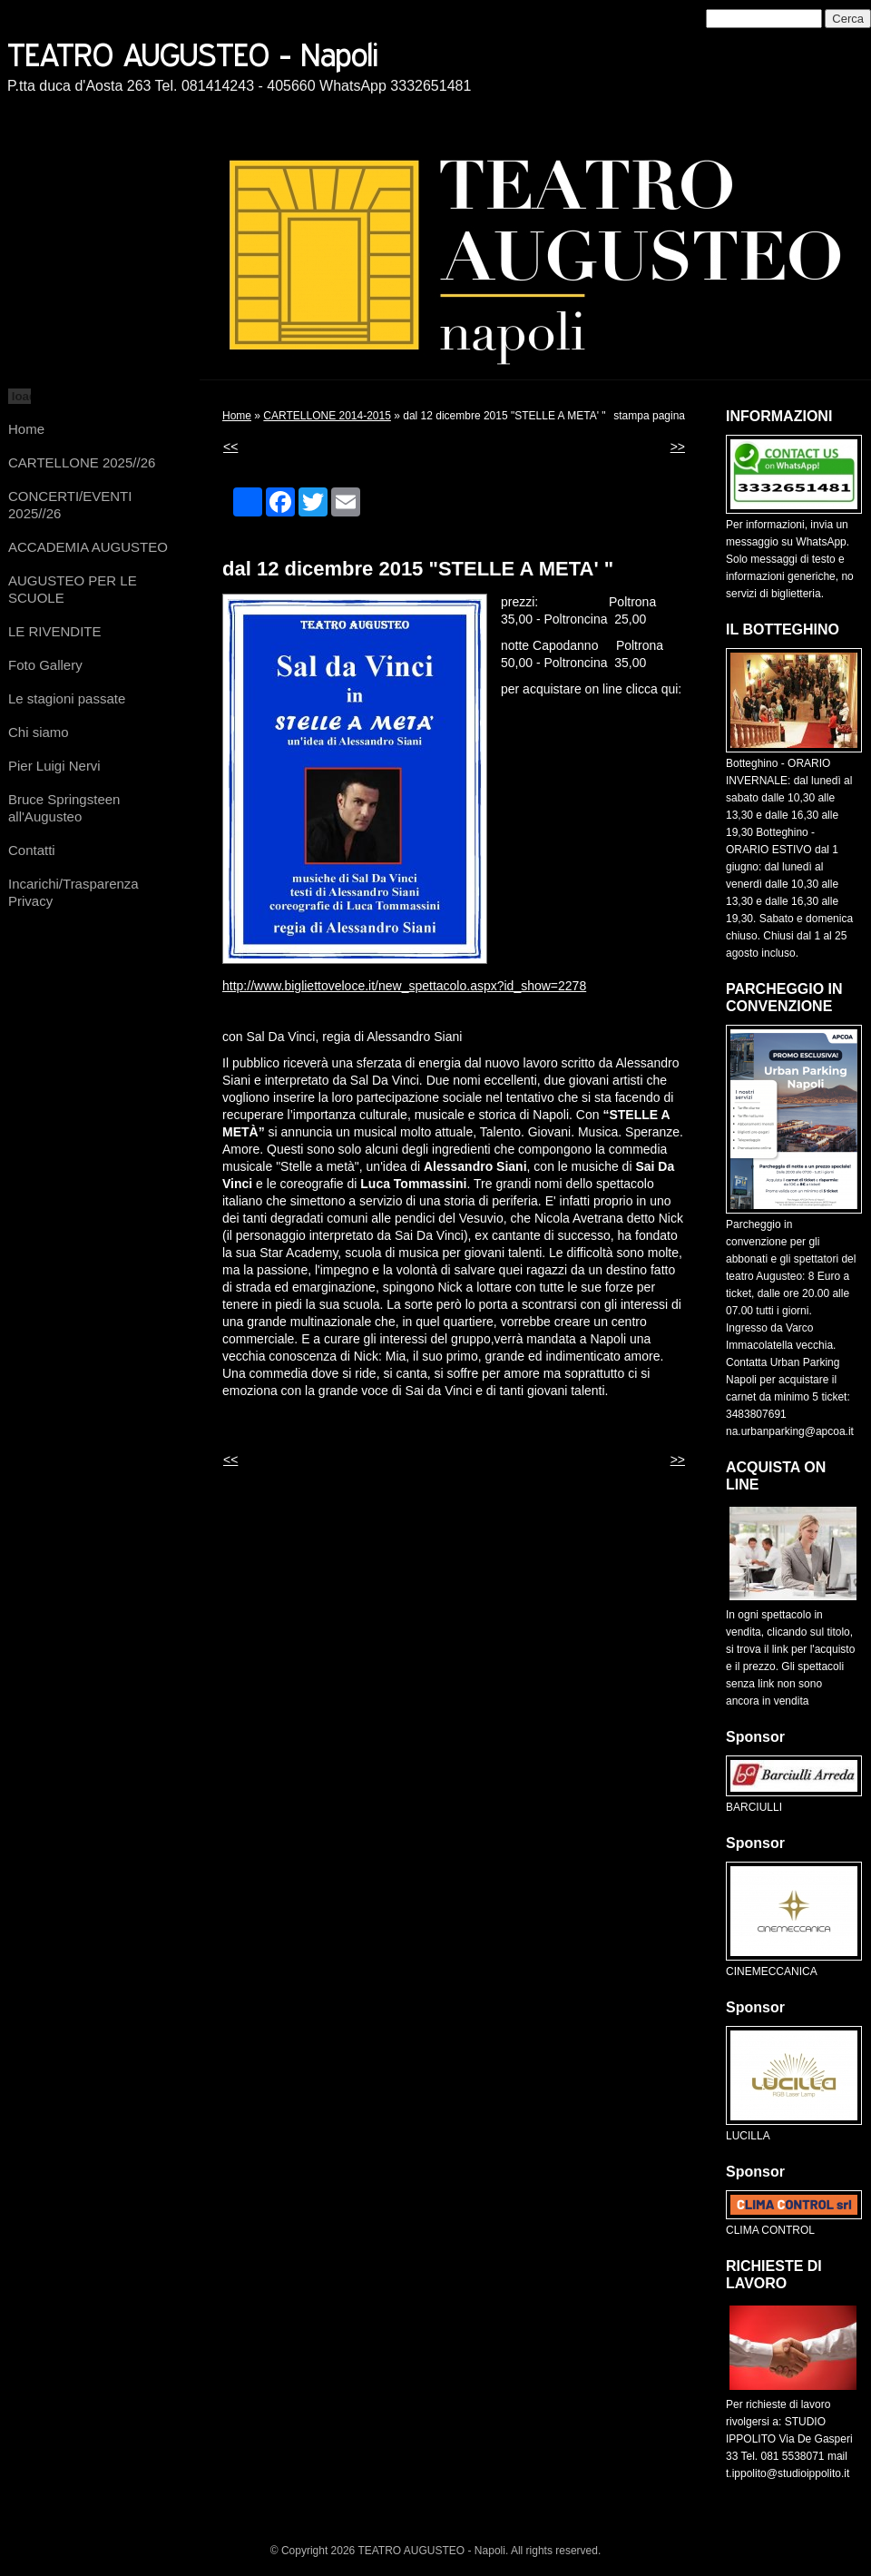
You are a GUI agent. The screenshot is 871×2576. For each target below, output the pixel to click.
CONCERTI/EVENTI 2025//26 (70, 504)
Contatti (31, 850)
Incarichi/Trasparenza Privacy (73, 892)
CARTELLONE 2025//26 (81, 462)
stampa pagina (649, 415)
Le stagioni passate (66, 698)
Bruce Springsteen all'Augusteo (64, 807)
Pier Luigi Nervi (54, 765)
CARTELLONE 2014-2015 (327, 415)
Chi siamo (38, 732)
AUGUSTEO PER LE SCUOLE (72, 589)
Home (26, 429)
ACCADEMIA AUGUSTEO (88, 547)
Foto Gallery (45, 665)
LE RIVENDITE (55, 631)
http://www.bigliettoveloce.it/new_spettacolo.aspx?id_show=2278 (404, 985)
